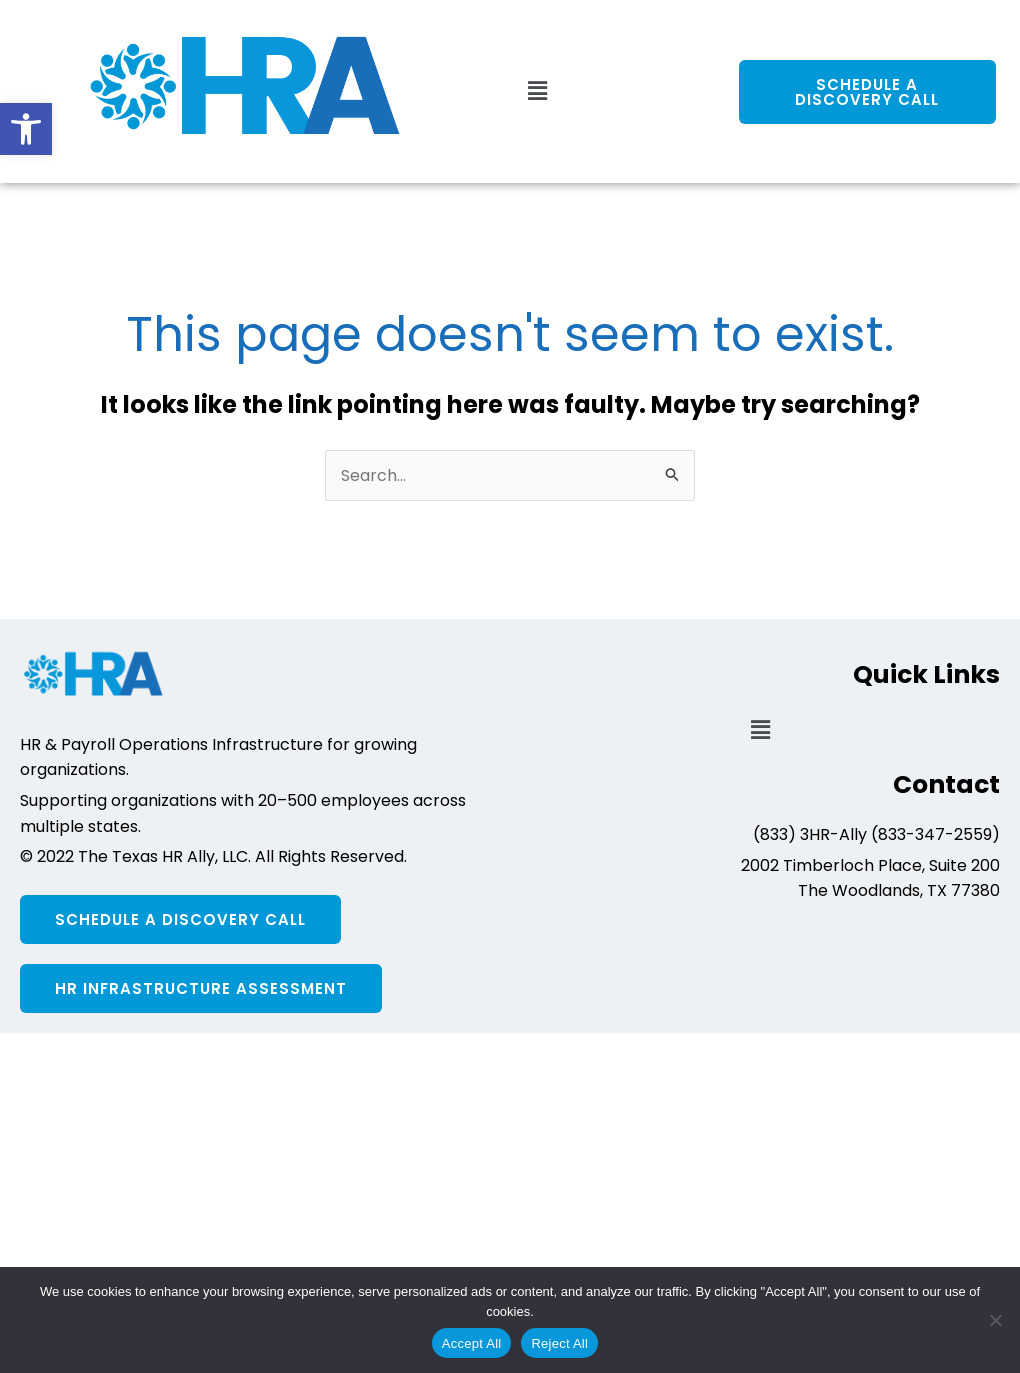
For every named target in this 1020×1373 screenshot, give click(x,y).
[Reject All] (995, 1320)
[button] (26, 129)
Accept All (472, 1343)
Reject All (559, 1343)
